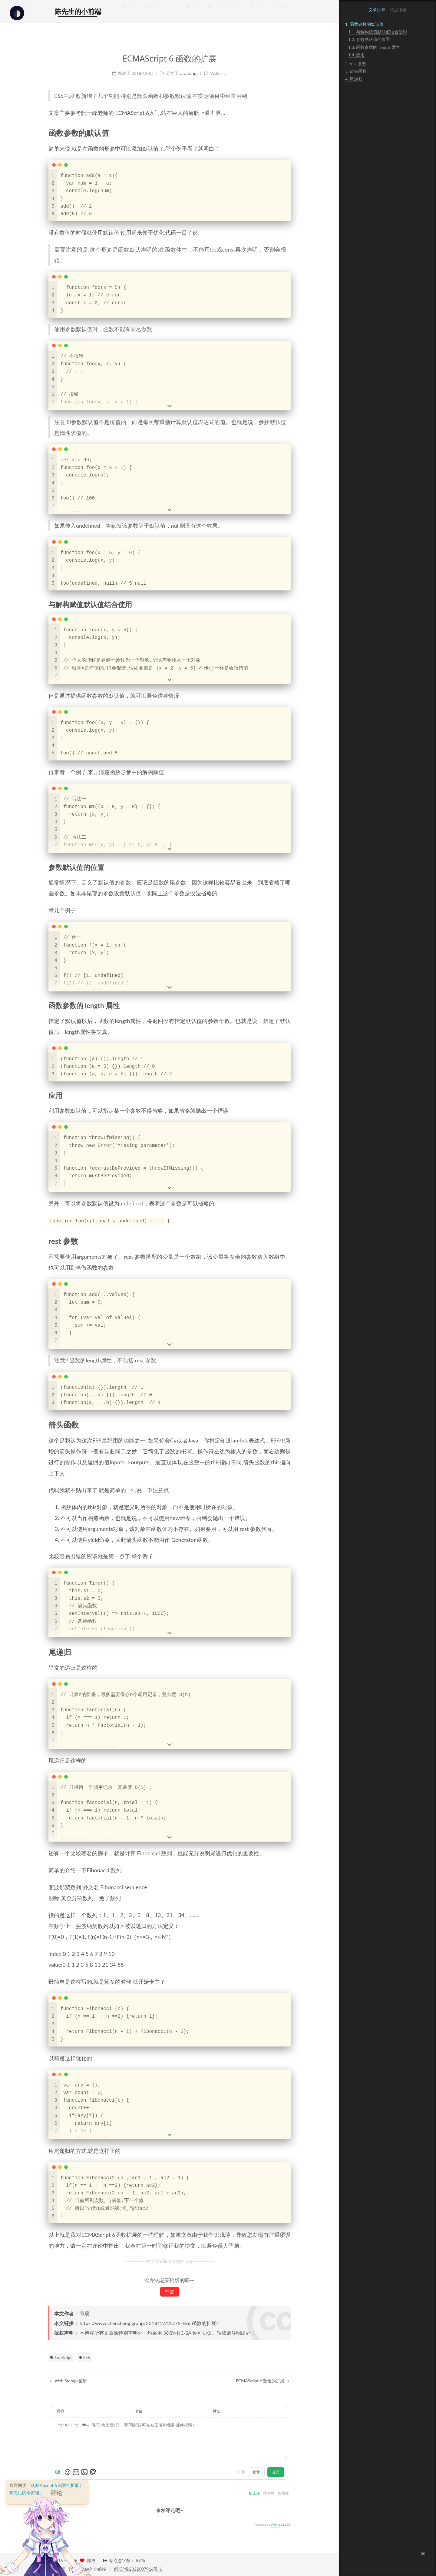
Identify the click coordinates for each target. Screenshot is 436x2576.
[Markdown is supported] (59, 2471)
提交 (275, 2471)
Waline (275, 2524)
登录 (256, 2471)
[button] (423, 2554)
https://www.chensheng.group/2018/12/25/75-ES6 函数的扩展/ (149, 2322)
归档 (193, 11)
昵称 (60, 2410)
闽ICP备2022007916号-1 (138, 2568)
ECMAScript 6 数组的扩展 (262, 2380)
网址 (216, 2410)
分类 (172, 11)
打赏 (169, 2291)
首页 (129, 11)
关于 (257, 11)
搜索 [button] (280, 11)
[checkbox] (17, 13)
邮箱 (138, 2410)
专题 (215, 11)
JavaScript (60, 2356)
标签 (151, 11)
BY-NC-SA (177, 2332)
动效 (236, 11)
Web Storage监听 (68, 2380)
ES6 (84, 2356)
